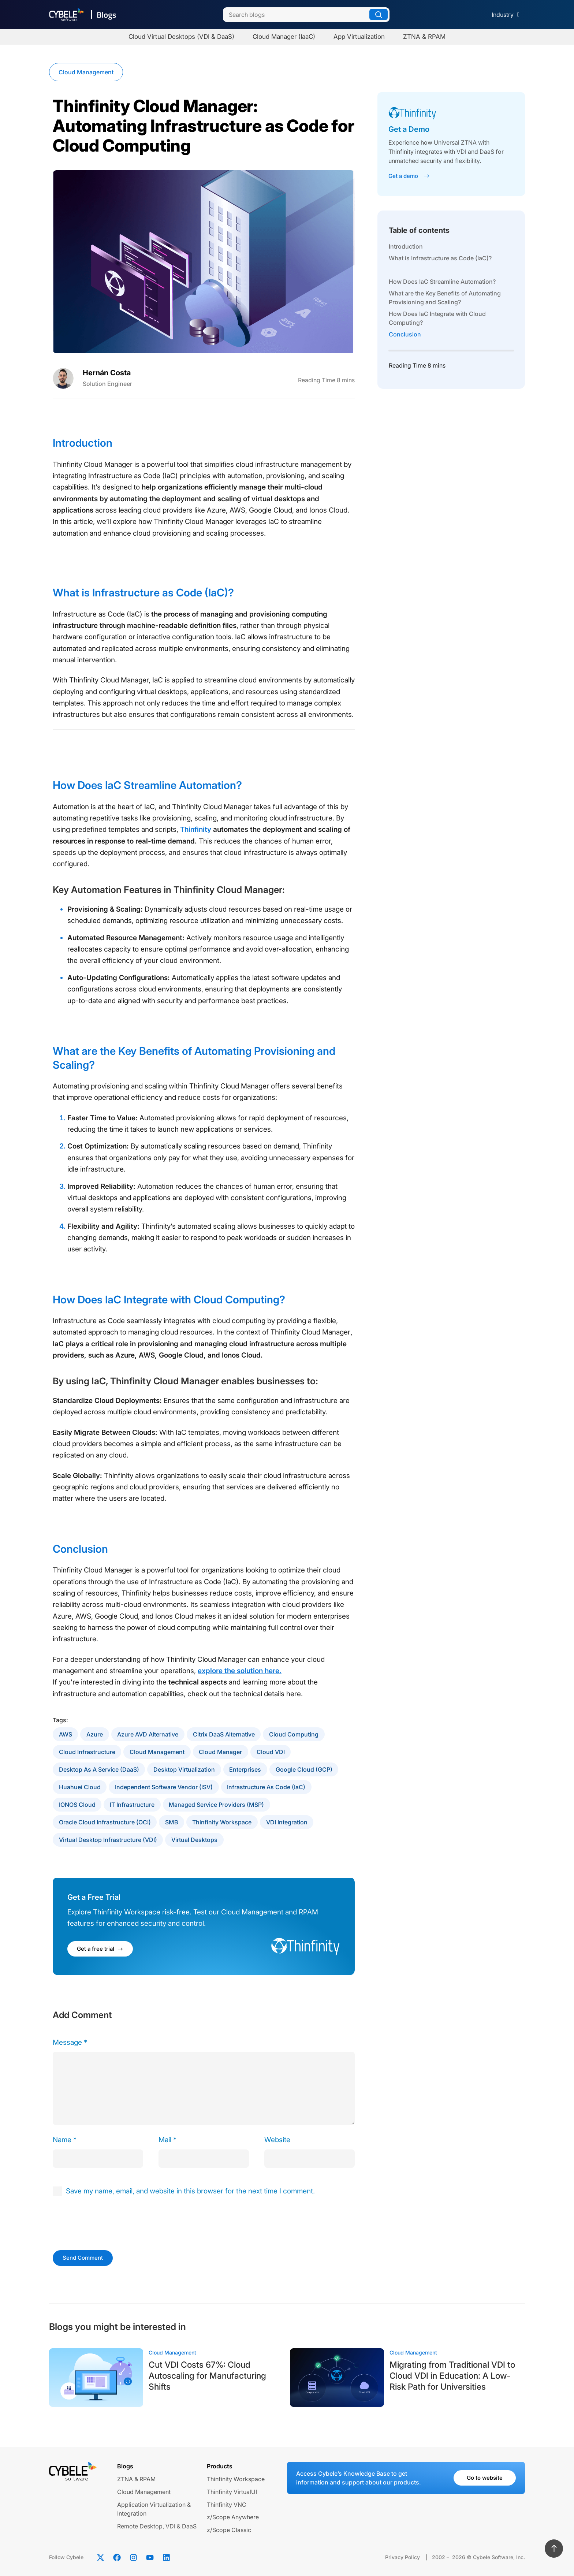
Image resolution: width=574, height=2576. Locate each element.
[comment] (204, 2088)
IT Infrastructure (132, 1804)
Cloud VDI (271, 1752)
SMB (171, 1822)
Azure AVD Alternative (147, 1734)
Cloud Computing (293, 1734)
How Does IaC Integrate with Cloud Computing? (437, 318)
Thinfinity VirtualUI (232, 2491)
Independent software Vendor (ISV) (164, 1787)
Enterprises (245, 1769)
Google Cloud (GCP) (304, 1769)
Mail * (167, 2140)
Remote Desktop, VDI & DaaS (157, 2526)
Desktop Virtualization (184, 1769)
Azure (94, 1734)
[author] (98, 2158)
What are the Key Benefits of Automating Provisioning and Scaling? (445, 298)
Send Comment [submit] (83, 2257)
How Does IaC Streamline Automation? (442, 281)
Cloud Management (86, 72)
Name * (65, 2140)
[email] (204, 2158)
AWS (65, 1734)
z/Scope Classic (229, 2530)
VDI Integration (287, 1822)
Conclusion (405, 334)
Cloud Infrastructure (87, 1752)
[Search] (306, 14)
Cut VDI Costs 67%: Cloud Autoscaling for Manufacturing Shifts (207, 2376)
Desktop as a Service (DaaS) (99, 1769)
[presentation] (103, 2222)
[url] (309, 2158)
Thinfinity (195, 829)
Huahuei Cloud (80, 1787)
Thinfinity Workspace (221, 1822)
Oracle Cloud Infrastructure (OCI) (105, 1822)
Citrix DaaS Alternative (224, 1734)
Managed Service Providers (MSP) (216, 1804)
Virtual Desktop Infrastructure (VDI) (108, 1839)
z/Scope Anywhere (233, 2517)
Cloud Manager (220, 1752)
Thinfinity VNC (226, 2504)
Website (277, 2140)
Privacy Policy (402, 2557)
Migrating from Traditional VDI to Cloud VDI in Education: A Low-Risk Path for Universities (452, 2376)
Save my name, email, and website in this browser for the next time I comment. (190, 2191)
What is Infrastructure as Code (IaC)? (440, 258)
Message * (70, 2042)
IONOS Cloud (77, 1804)
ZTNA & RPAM (136, 2479)
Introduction (406, 246)
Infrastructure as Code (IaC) (266, 1787)
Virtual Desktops (194, 1839)
